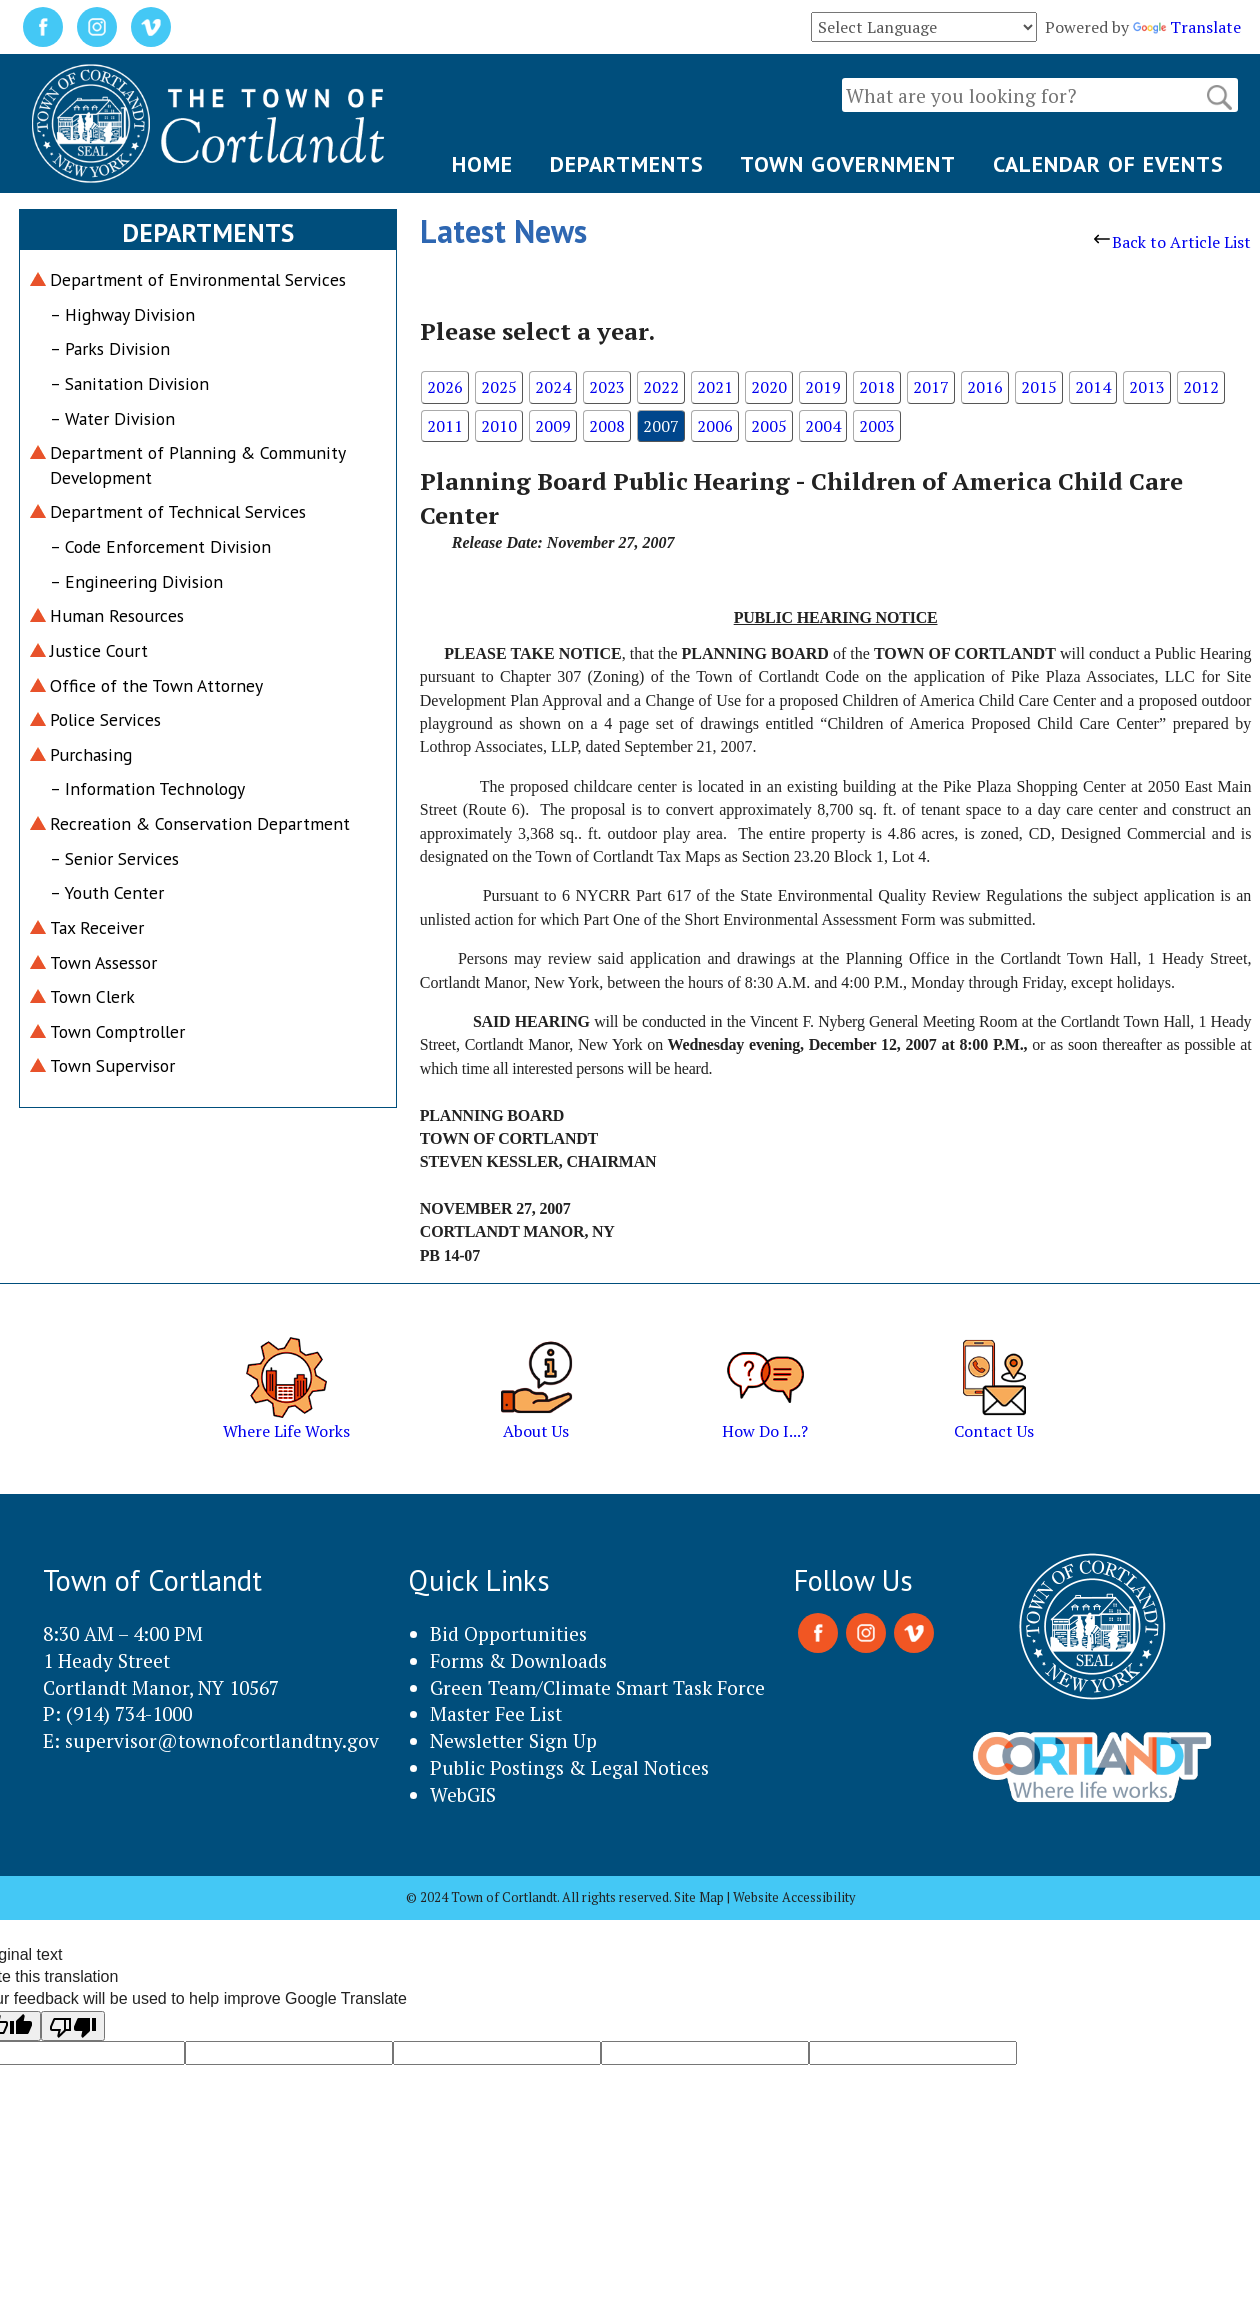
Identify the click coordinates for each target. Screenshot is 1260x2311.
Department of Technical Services (178, 511)
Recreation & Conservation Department (200, 823)
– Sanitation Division (129, 383)
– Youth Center (107, 892)
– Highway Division (122, 314)
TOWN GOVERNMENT (848, 164)
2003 (877, 426)
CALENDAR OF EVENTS (1108, 164)
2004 (823, 426)
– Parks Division (110, 348)
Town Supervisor (112, 1065)
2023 (607, 387)
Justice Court (99, 650)
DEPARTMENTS (627, 164)
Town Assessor (103, 962)
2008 (607, 426)
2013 (1147, 387)
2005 (769, 426)
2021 (715, 387)
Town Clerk (92, 996)
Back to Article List (1172, 242)
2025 (499, 387)
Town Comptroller (117, 1031)
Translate (1187, 27)
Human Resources (117, 615)
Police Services (105, 719)
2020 (769, 387)
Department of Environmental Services (198, 279)
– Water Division (112, 418)
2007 (661, 426)
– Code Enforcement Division (160, 546)
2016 (985, 387)
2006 (715, 426)
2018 (877, 387)
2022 (661, 387)
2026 (445, 387)
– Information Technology (147, 788)
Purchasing (91, 754)
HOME (482, 164)
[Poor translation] (73, 2026)
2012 (1201, 387)
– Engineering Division (136, 581)
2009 (553, 426)
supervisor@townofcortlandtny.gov (222, 1740)
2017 (931, 387)
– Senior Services (114, 858)
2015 (1039, 387)
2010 (499, 426)
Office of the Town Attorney (156, 685)
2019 (823, 387)
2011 (445, 426)
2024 (553, 387)
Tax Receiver (97, 927)
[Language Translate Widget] (924, 27)
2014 (1093, 387)
